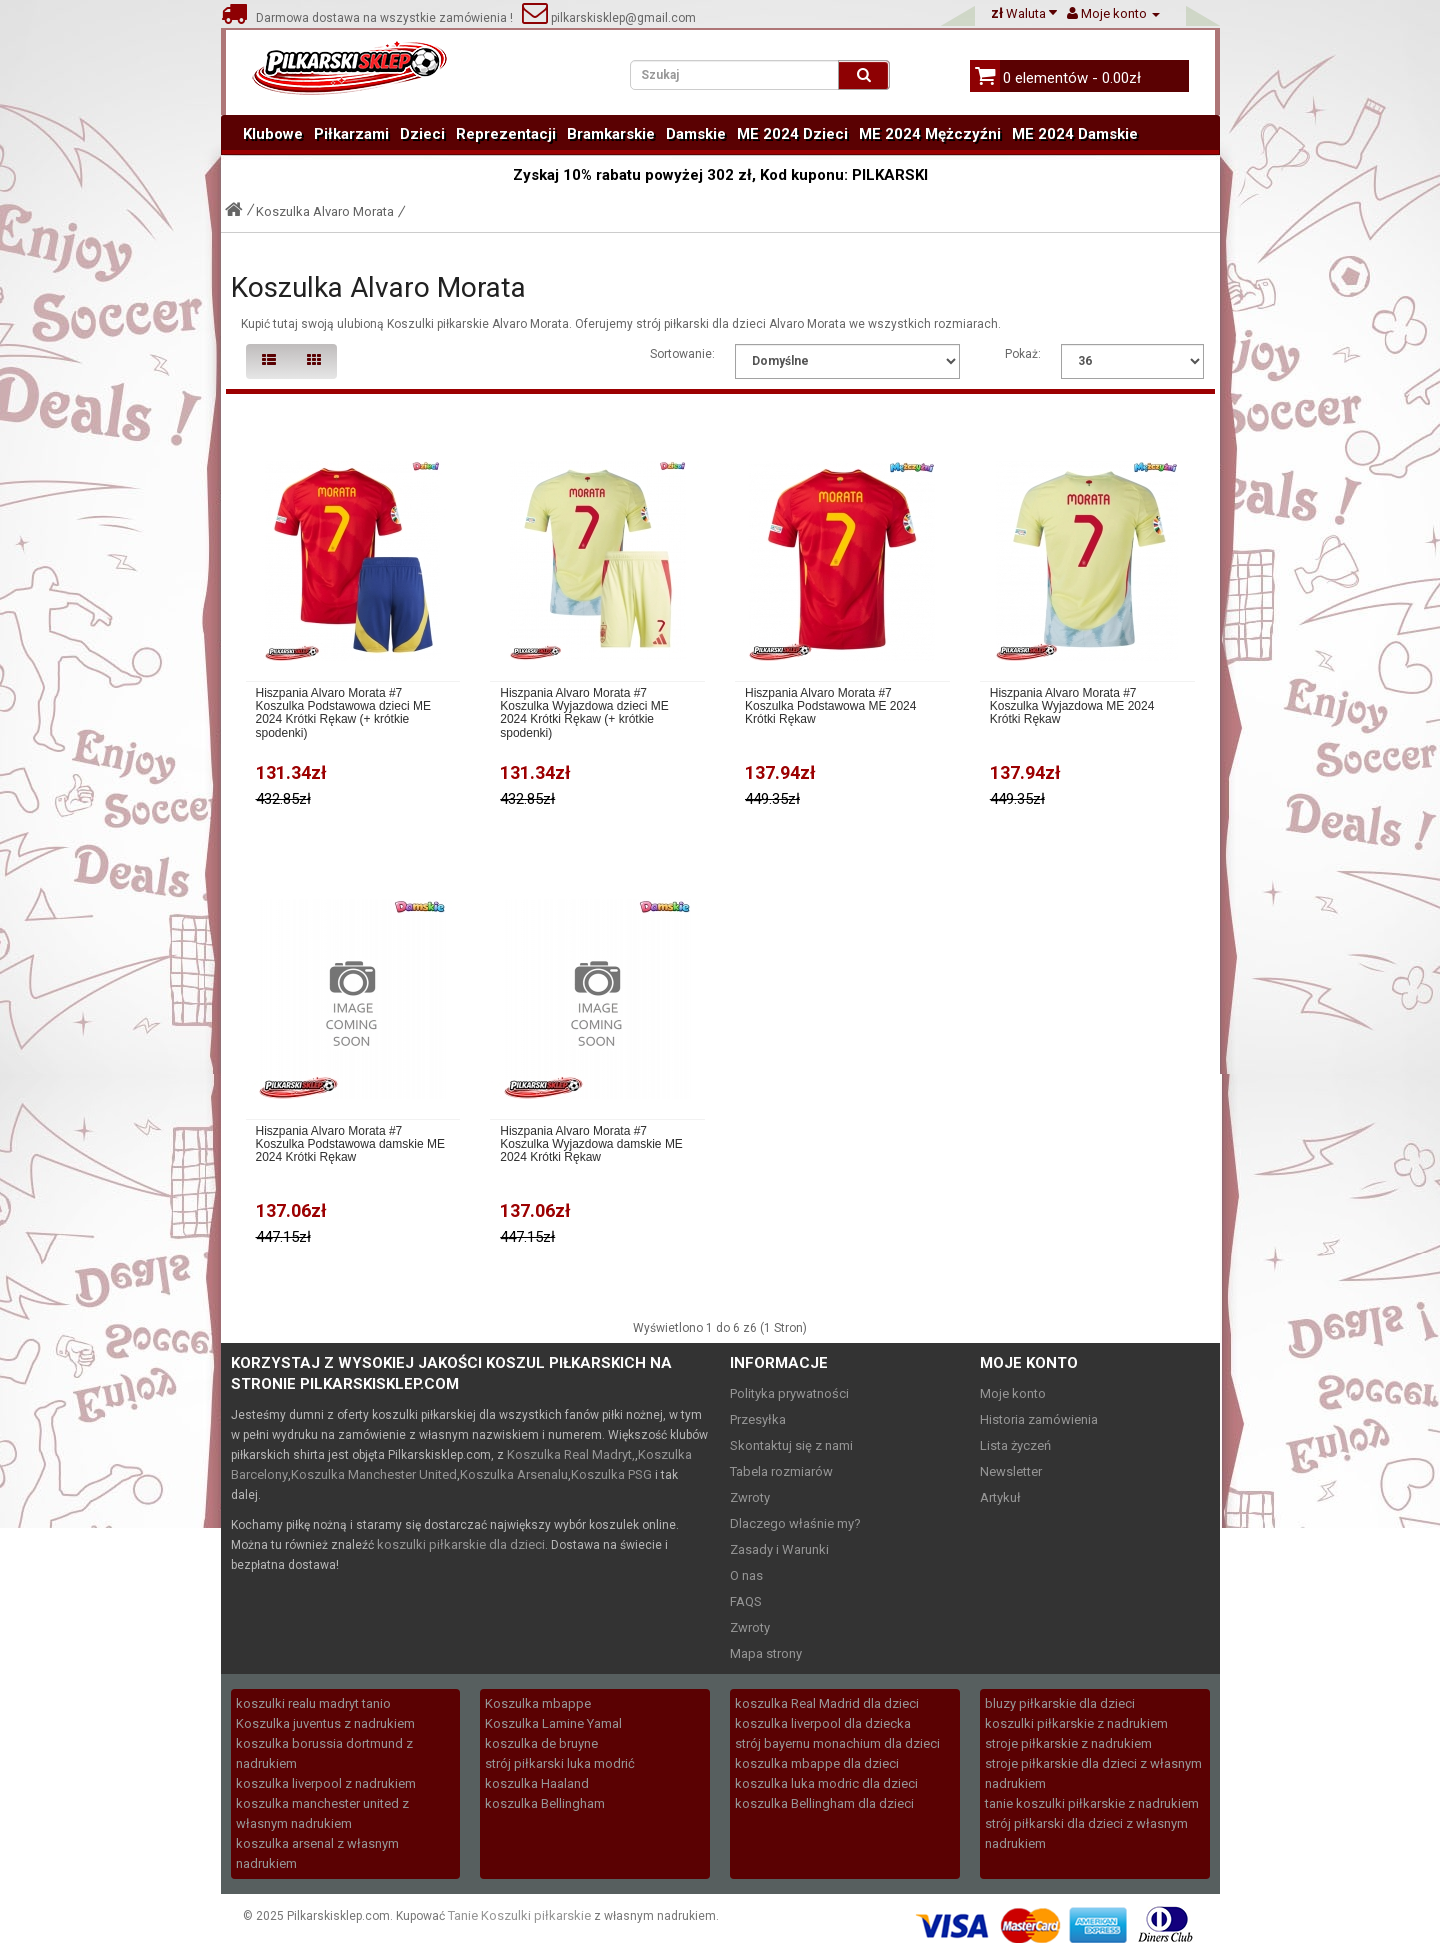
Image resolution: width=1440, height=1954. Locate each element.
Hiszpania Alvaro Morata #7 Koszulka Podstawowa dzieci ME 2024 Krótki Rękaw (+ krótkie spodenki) (343, 713)
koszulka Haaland (537, 1783)
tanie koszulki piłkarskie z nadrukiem (1092, 1803)
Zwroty (750, 1497)
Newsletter (1011, 1471)
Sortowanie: (682, 354)
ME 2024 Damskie (1075, 134)
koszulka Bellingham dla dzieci (824, 1803)
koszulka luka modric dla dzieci (826, 1783)
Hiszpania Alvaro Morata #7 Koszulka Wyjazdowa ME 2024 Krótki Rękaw (1072, 706)
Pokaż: (1023, 354)
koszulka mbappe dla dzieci (817, 1763)
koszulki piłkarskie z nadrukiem (1076, 1723)
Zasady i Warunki (779, 1549)
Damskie (696, 134)
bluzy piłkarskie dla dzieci (1060, 1703)
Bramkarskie (611, 134)
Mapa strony (766, 1653)
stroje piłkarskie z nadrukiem (1068, 1743)
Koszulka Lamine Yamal (553, 1723)
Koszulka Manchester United (374, 1474)
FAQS (746, 1601)
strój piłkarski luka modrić (560, 1763)
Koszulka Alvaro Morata (325, 211)
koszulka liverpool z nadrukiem (326, 1783)
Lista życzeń (1015, 1445)
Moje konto (1013, 1393)
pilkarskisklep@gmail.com (609, 18)
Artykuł (1000, 1497)
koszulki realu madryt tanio (313, 1703)
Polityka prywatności (789, 1393)
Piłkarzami (351, 134)
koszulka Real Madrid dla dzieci (827, 1703)
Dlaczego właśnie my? (795, 1523)
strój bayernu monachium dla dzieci (837, 1743)
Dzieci (422, 134)
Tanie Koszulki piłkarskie (519, 1915)
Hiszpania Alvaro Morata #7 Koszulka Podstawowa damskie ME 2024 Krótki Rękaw (350, 1144)
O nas (746, 1575)
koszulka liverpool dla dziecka (823, 1723)
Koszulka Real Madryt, (571, 1454)
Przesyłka (758, 1419)
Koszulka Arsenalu (514, 1474)
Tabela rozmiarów (781, 1471)
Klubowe (273, 134)
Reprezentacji (506, 134)
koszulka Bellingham (545, 1803)
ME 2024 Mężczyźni (930, 134)
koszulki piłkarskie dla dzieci (461, 1544)
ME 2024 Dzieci (792, 134)
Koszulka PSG (611, 1474)
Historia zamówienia (1039, 1419)
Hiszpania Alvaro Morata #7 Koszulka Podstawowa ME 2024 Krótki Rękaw (830, 706)
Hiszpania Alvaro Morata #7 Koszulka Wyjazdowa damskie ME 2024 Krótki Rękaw (591, 1144)
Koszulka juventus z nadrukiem (325, 1723)
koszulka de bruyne (541, 1743)
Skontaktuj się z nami (791, 1445)
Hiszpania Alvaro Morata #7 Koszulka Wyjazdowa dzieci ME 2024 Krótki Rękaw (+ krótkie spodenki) (584, 713)
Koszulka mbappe (538, 1703)
